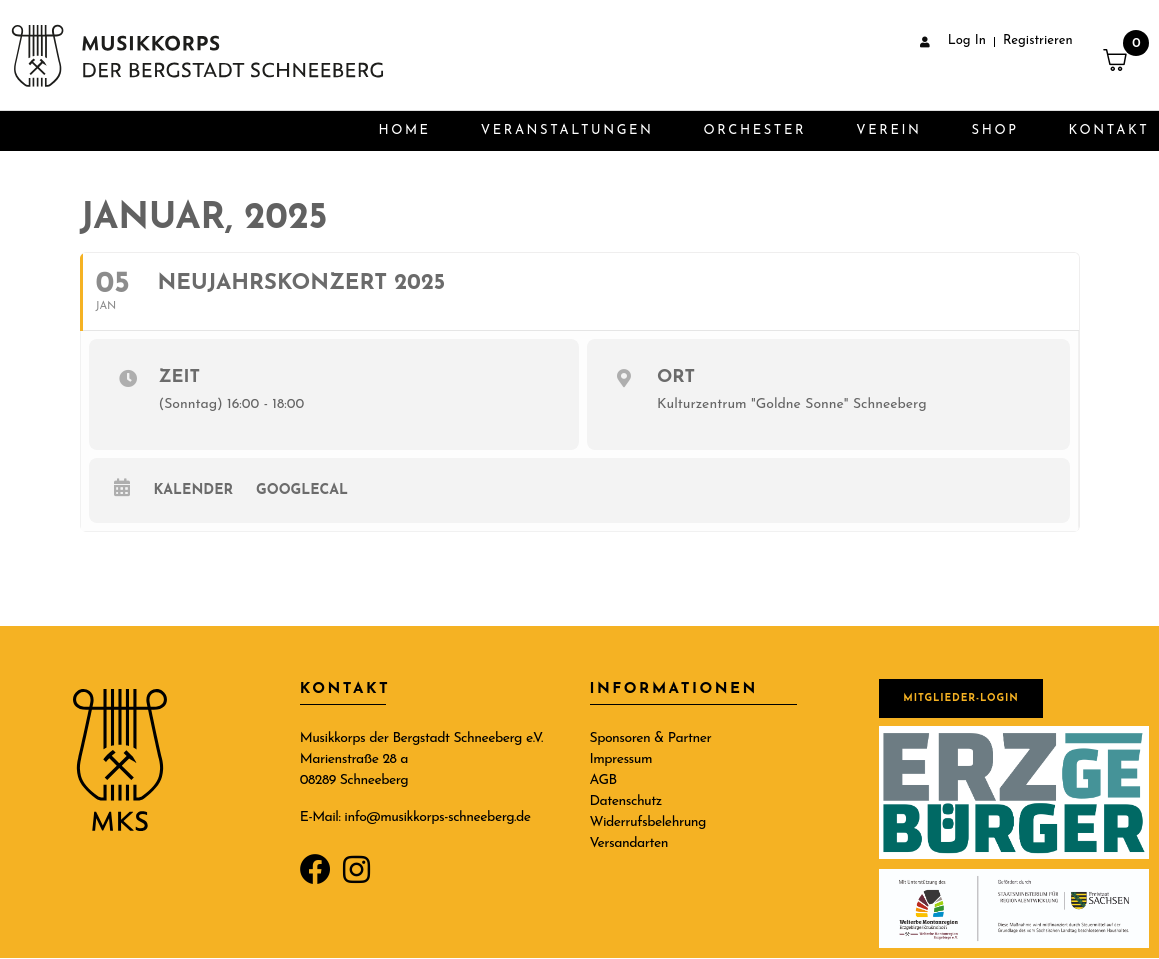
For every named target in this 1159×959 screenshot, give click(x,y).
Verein (888, 130)
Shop (995, 130)
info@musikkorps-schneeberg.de (437, 817)
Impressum (621, 759)
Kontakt (1109, 130)
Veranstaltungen (567, 130)
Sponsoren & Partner (651, 738)
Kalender (194, 490)
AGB (603, 780)
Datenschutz (626, 801)
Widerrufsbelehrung (648, 822)
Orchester (755, 130)
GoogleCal (302, 490)
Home (404, 130)
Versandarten (629, 843)
